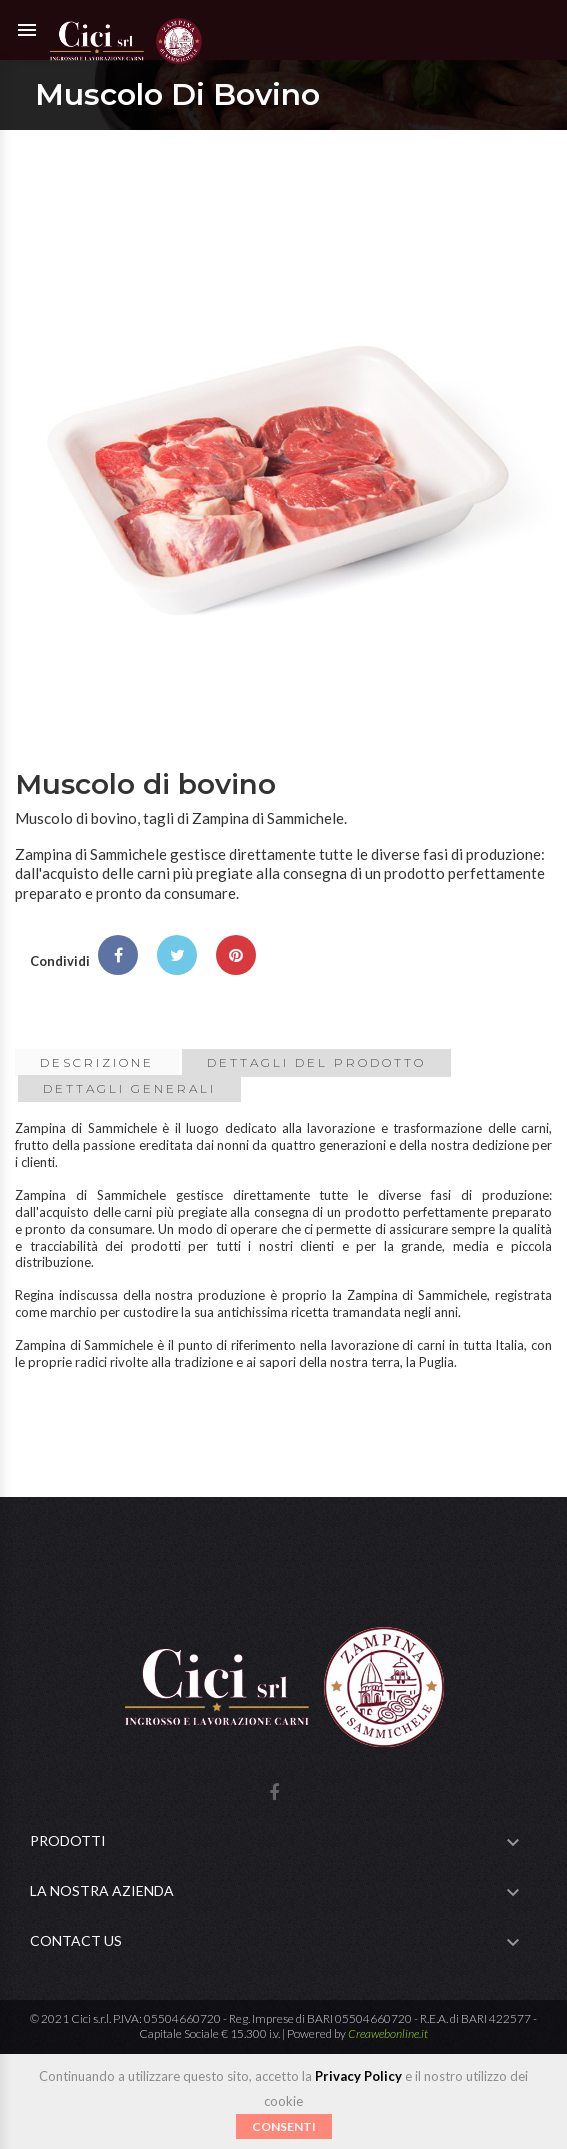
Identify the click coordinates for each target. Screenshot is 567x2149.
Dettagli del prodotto (316, 1062)
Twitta (177, 955)
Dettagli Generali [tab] (129, 1088)
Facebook (274, 1793)
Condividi (118, 955)
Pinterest (236, 955)
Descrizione (97, 1062)
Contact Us (76, 1940)
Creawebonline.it (388, 2033)
